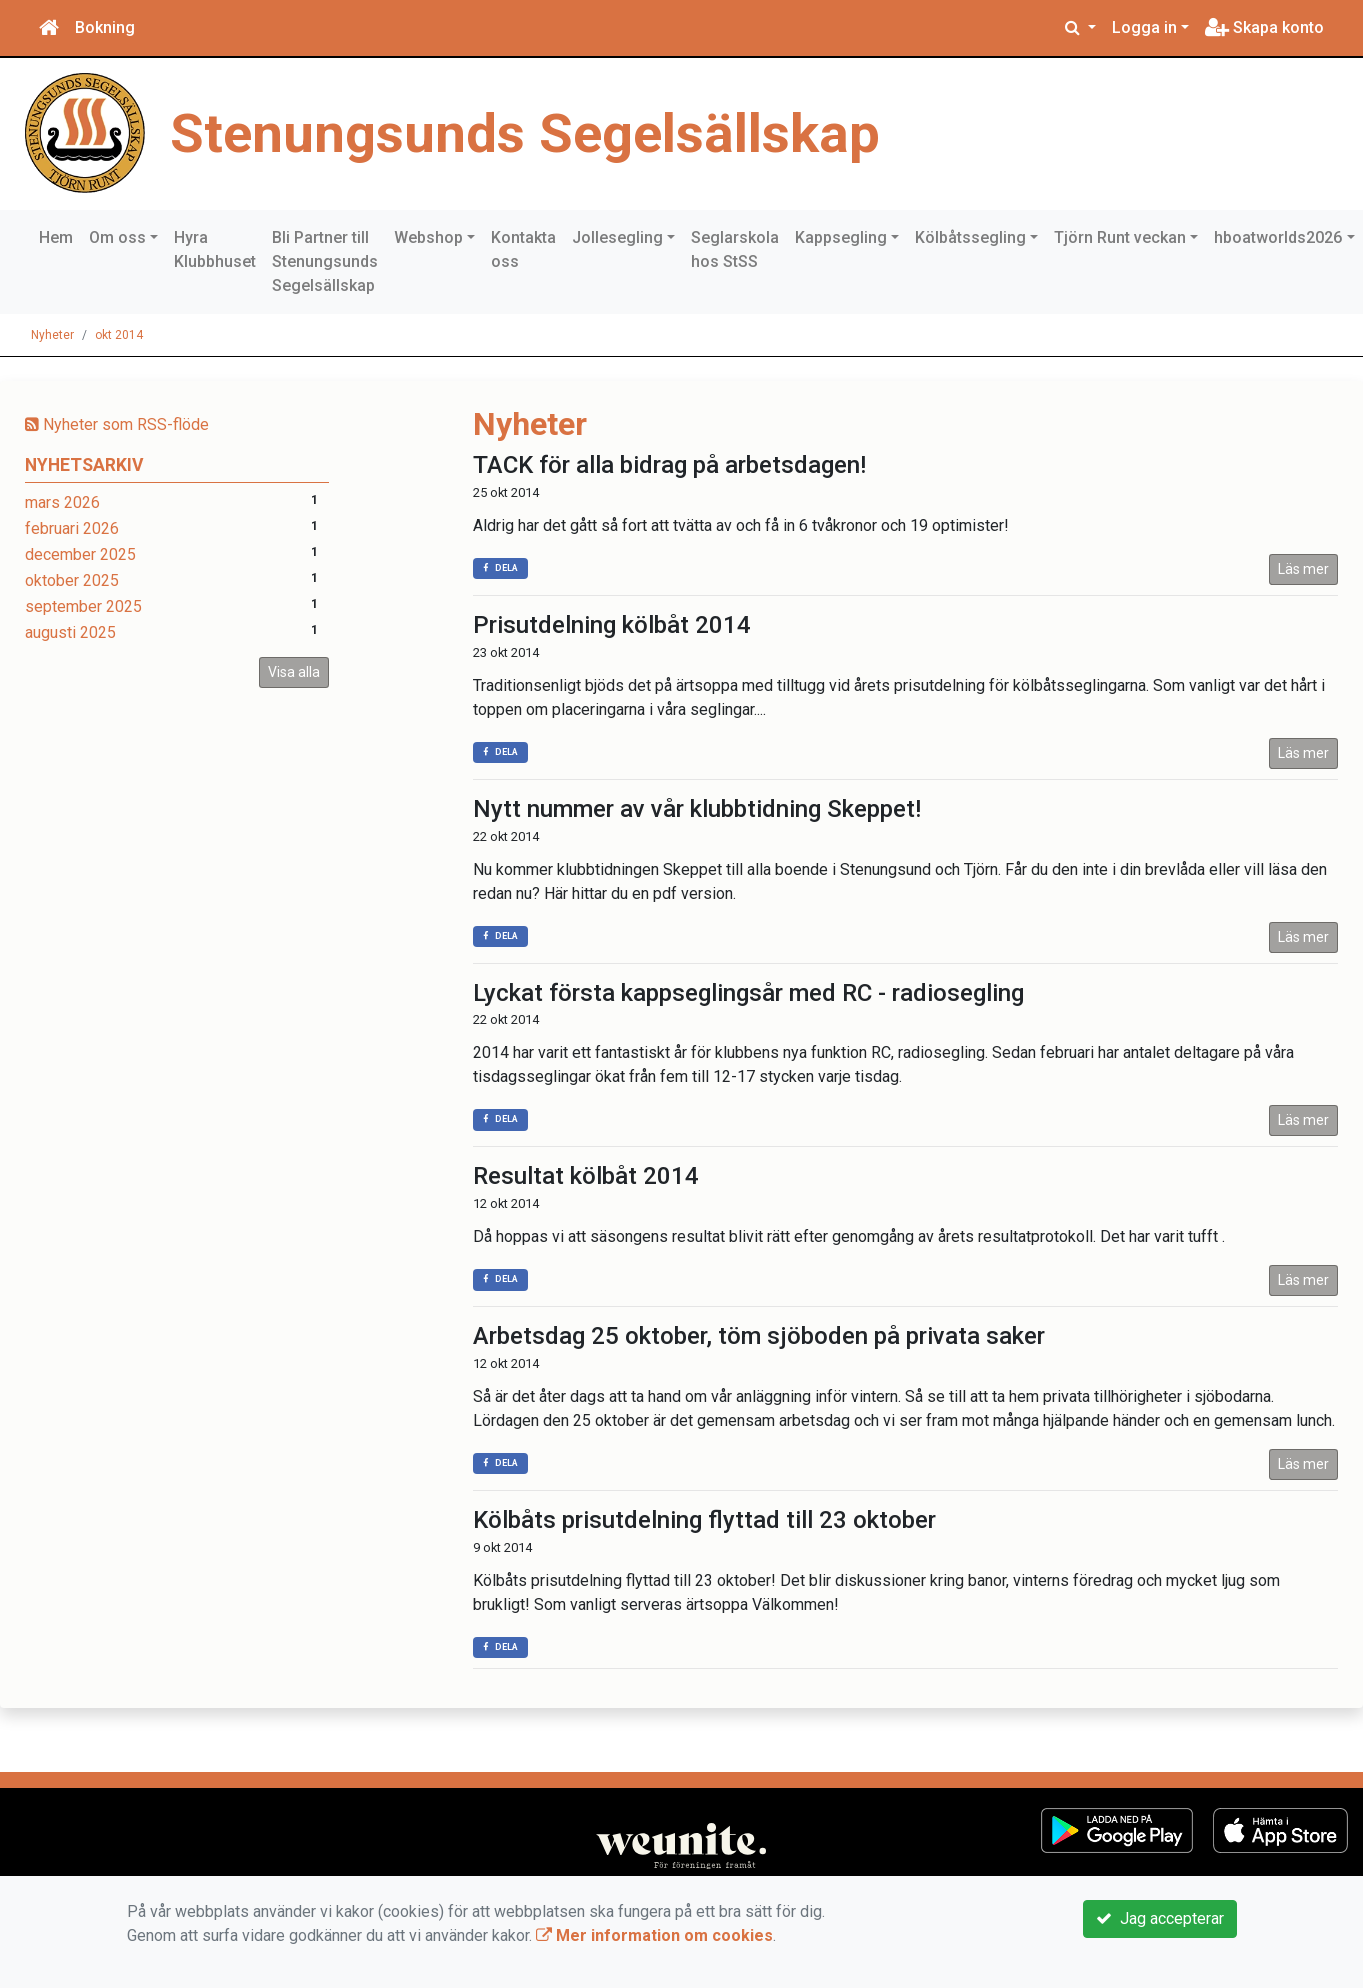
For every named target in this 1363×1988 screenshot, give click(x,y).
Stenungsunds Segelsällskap (525, 133)
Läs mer (1303, 569)
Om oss (117, 237)
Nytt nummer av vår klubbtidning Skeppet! (697, 809)
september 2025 (83, 606)
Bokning (105, 27)
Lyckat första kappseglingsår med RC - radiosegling (748, 993)
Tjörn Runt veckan (1120, 237)
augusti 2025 (70, 632)
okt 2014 (119, 335)
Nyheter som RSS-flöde (117, 424)
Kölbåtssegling (970, 237)
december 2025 (80, 554)
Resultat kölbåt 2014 (586, 1176)
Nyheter (52, 335)
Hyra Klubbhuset (215, 249)
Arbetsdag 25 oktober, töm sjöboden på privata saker (759, 1336)
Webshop (428, 237)
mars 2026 (62, 502)
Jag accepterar (1160, 1918)
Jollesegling (617, 237)
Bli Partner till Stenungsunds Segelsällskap (325, 261)
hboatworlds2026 (1278, 237)
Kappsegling (841, 237)
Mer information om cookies (654, 1935)
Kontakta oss (523, 249)
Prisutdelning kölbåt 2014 (612, 625)
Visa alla (294, 672)
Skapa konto (1264, 27)
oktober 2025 (72, 580)
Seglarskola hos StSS (735, 249)
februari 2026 (72, 528)
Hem (56, 237)
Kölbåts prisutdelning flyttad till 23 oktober (704, 1520)
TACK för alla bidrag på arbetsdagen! (669, 465)
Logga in (1144, 27)
